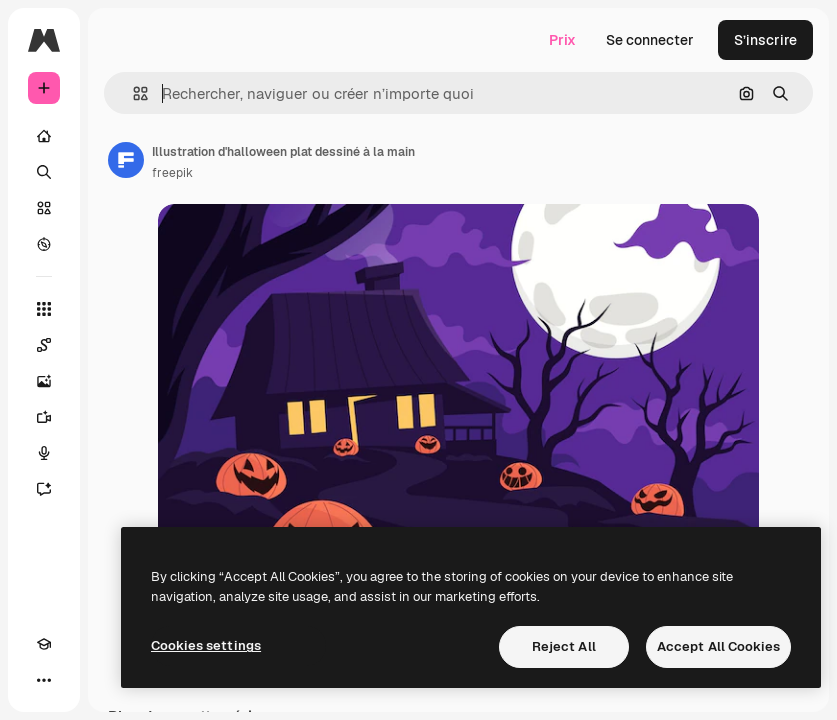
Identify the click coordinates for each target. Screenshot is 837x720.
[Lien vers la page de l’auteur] (126, 160)
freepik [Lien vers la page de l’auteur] (172, 173)
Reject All (564, 646)
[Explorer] (44, 244)
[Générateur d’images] (44, 381)
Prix (562, 40)
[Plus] (44, 680)
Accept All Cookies (718, 646)
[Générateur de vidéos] (44, 417)
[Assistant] (44, 489)
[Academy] (44, 644)
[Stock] (44, 208)
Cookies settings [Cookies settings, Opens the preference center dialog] (206, 645)
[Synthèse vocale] (44, 453)
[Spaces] (44, 345)
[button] (132, 93)
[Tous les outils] (44, 309)
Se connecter (650, 40)
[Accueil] (44, 136)
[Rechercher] (44, 172)
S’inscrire (765, 40)
